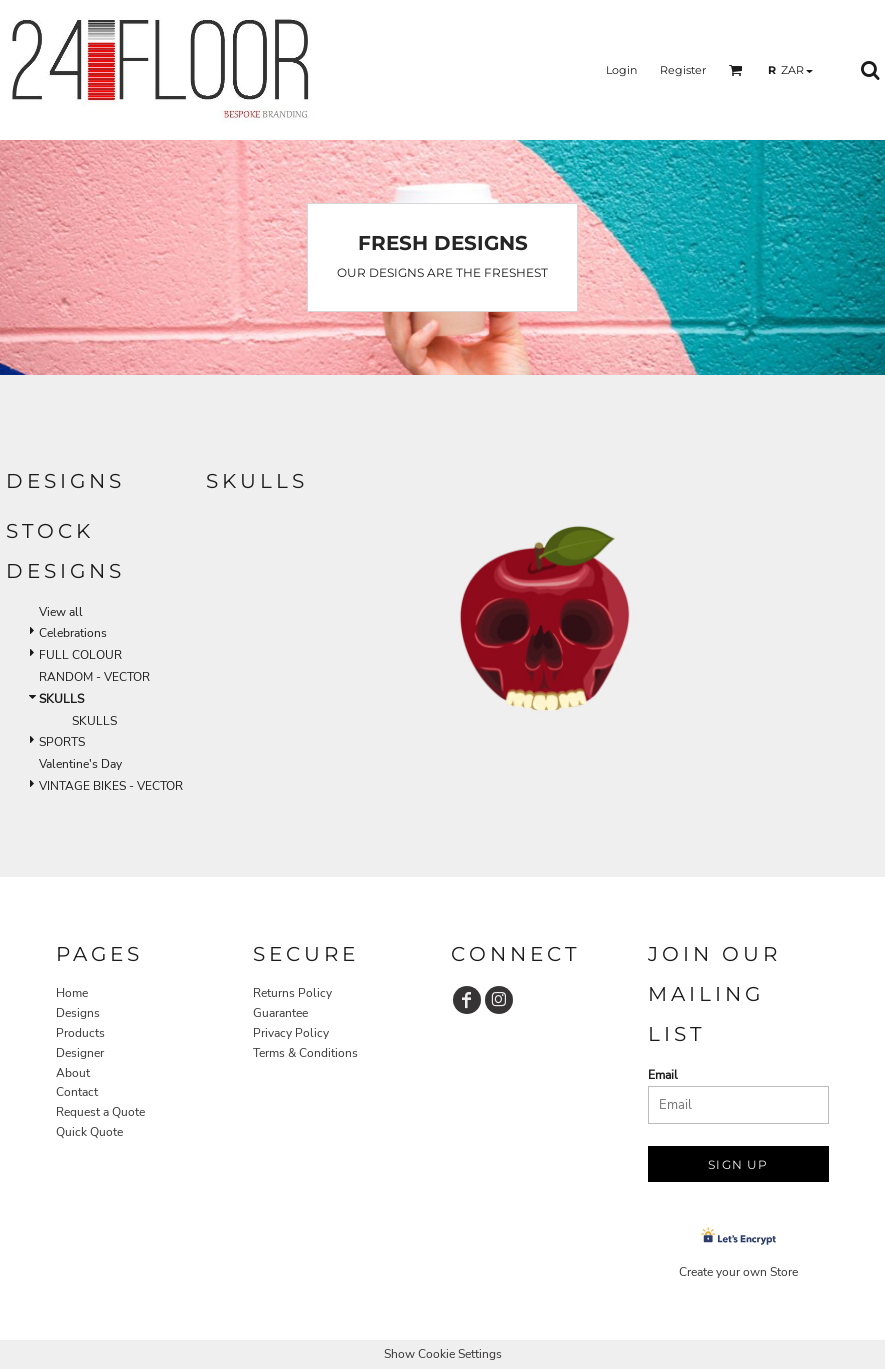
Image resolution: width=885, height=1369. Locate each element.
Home (72, 993)
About (73, 1073)
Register (683, 70)
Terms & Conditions (305, 1053)
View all (61, 612)
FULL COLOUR (80, 655)
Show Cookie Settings (443, 1354)
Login (621, 70)
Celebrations (73, 633)
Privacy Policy (291, 1033)
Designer (80, 1053)
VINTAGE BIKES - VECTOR (111, 786)
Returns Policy (292, 993)
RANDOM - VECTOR (94, 677)
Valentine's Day (80, 764)
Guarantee (280, 1013)
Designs (78, 1013)
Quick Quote (89, 1132)
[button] (736, 70)
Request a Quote (100, 1112)
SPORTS (62, 742)
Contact (77, 1092)
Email (663, 1075)
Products (80, 1033)
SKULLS (94, 721)
